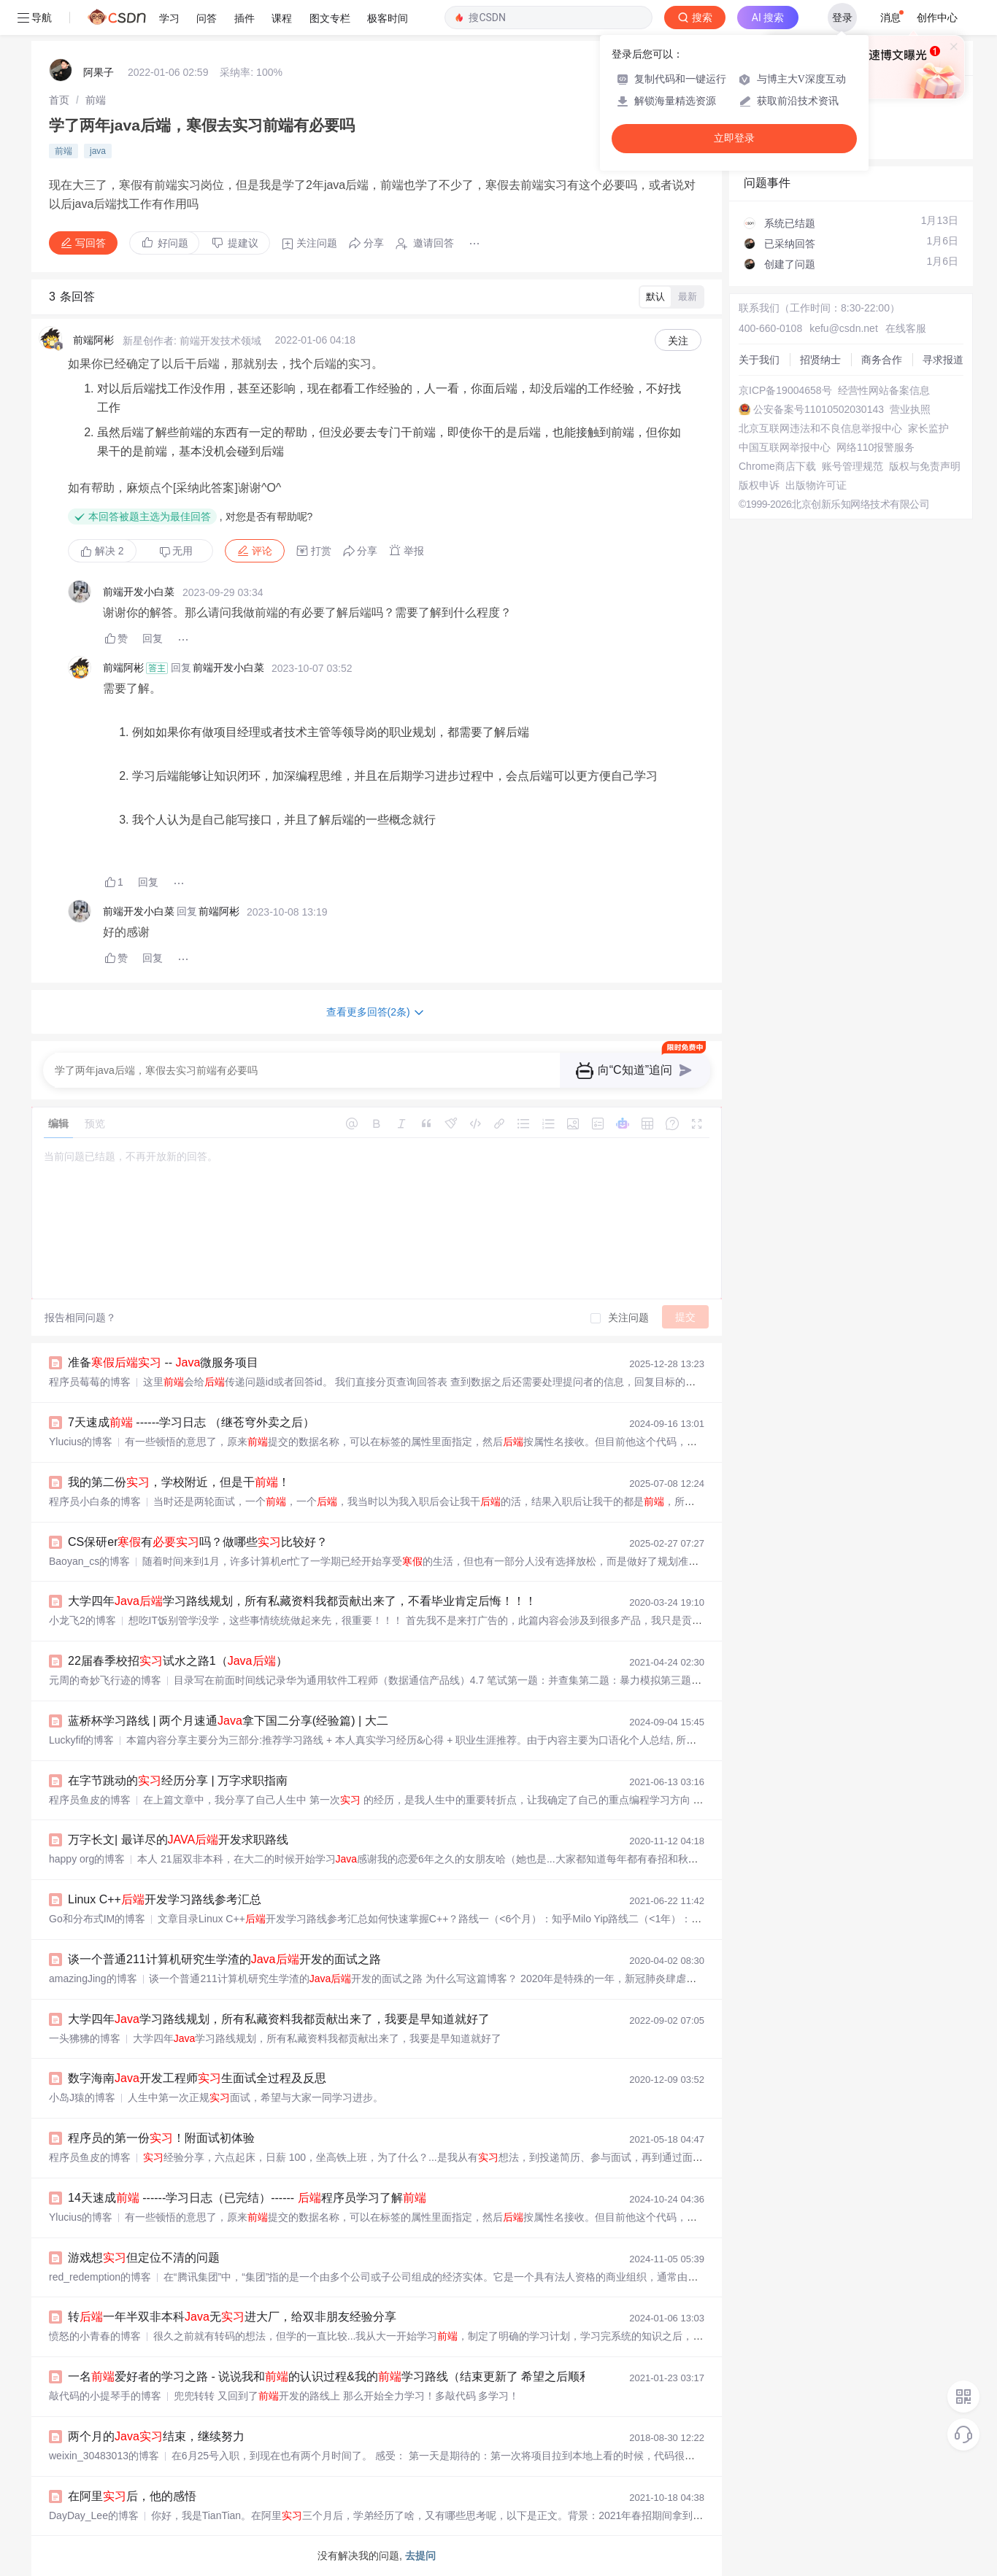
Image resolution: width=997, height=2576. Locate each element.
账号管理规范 (852, 466)
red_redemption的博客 (100, 2277)
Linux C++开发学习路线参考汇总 (164, 1899)
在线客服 (905, 328)
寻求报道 (943, 359)
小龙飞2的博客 (82, 1620)
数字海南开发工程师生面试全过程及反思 (197, 2078)
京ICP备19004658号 (785, 390)
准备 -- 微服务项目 (163, 1362)
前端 (95, 100)
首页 (59, 100)
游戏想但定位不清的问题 (144, 2257)
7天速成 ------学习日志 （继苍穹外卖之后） (191, 1422)
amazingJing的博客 (93, 1978)
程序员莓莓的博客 (90, 1382)
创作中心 (937, 17)
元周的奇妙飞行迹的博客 (105, 1680)
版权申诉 (759, 485)
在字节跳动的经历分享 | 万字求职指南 (178, 1780)
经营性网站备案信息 (884, 390)
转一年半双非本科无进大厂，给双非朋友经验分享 (232, 2316)
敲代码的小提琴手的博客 (105, 2396)
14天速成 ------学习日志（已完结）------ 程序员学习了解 (247, 2198)
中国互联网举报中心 (785, 447)
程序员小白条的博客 (95, 1501)
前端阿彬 (93, 340)
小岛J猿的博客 (82, 2097)
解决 (102, 551)
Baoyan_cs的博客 (89, 1561)
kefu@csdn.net (843, 328)
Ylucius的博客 (80, 1441)
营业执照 (910, 409)
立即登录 (734, 138)
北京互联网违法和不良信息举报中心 (820, 428)
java (98, 151)
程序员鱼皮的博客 (90, 1800)
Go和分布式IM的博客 (97, 1919)
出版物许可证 (816, 485)
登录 (842, 17)
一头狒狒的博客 (84, 2038)
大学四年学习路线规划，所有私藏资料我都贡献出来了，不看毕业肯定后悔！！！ (302, 1601)
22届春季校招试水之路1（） (178, 1661)
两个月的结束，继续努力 (156, 2436)
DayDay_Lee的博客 (94, 2515)
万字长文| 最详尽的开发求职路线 (178, 1839)
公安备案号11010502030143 (818, 409)
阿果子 (98, 72)
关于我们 (759, 359)
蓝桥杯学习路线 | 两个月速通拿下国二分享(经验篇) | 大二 (228, 1720)
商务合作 (881, 359)
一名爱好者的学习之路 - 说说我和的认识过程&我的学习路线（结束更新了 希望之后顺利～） (341, 2376)
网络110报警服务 (875, 447)
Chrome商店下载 (777, 466)
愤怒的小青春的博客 (95, 2336)
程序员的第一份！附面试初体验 (161, 2138)
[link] (59, 100)
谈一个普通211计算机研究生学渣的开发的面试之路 (224, 1959)
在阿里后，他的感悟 (132, 2496)
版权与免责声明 (925, 466)
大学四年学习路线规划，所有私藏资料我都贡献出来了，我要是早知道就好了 (279, 2019)
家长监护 (928, 428)
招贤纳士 (820, 359)
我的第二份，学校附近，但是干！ (179, 1482)
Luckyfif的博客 (81, 1740)
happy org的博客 (87, 1859)
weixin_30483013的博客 (104, 2455)
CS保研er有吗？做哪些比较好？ (198, 1542)
